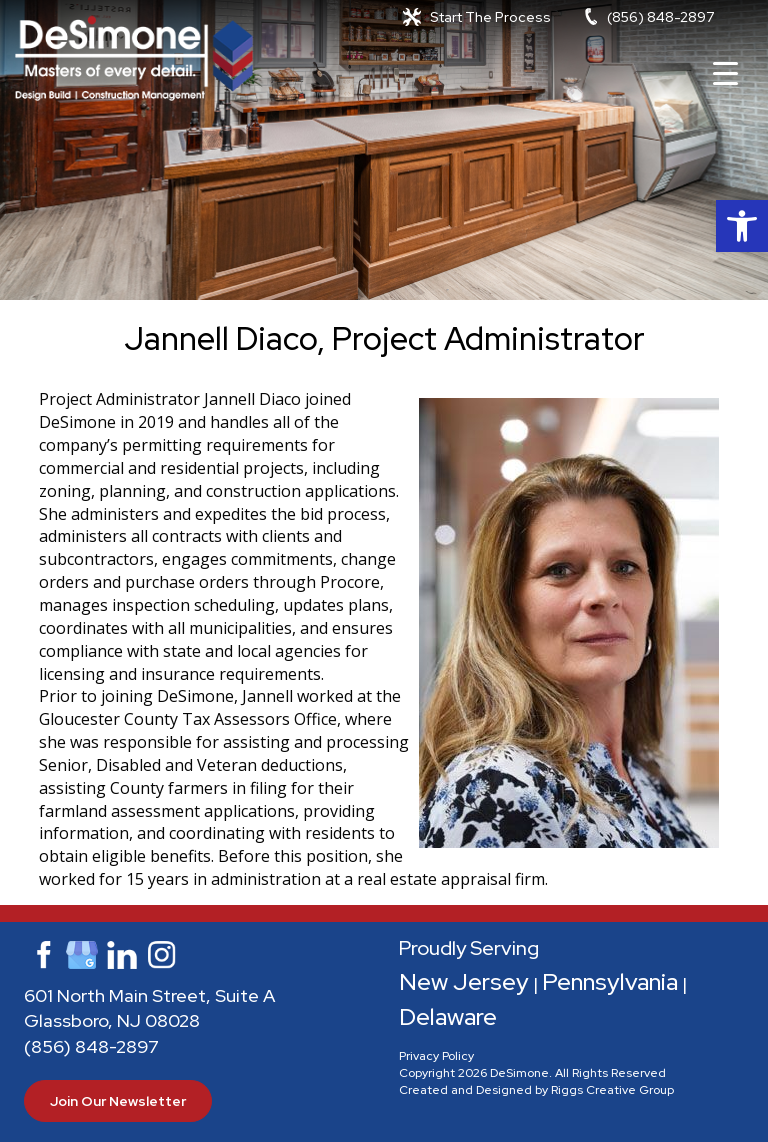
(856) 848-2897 (660, 17)
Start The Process (490, 17)
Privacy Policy (436, 1056)
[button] (742, 226)
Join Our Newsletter (118, 1101)
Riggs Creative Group (612, 1090)
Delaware (448, 1016)
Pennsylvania (610, 981)
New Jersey (464, 981)
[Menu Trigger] (725, 72)
